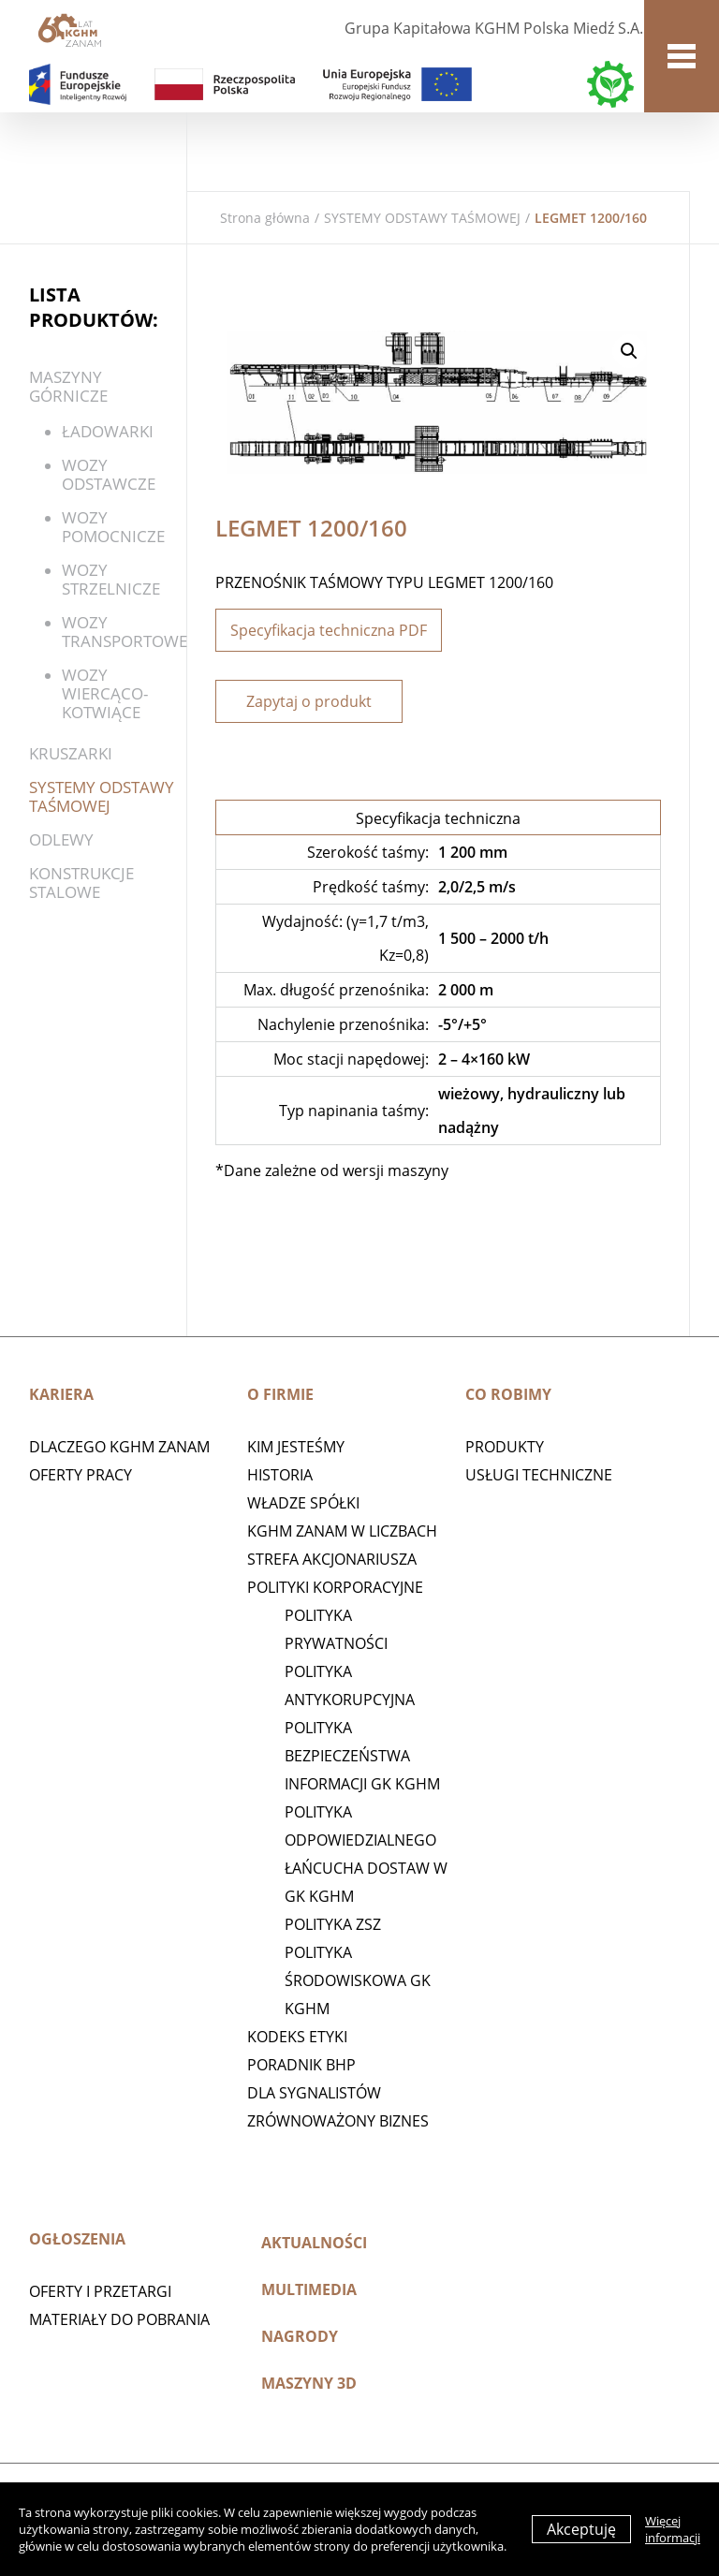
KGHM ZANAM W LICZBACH (342, 1531)
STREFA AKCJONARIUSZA (332, 1559)
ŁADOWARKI (108, 431)
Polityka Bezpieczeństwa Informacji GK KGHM (362, 1755)
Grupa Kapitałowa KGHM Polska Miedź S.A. (494, 28)
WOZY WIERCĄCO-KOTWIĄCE (105, 693)
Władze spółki (303, 1503)
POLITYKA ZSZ (333, 1924)
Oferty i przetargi (100, 2291)
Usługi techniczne (538, 1475)
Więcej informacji (672, 2529)
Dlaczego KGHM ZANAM (119, 1446)
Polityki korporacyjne (335, 1587)
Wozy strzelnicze (111, 579)
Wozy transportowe (124, 631)
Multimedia (309, 2289)
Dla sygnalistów (314, 2093)
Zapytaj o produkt (309, 701)
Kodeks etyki (297, 2036)
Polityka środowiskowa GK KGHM (358, 1980)
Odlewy (61, 839)
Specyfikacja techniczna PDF (328, 630)
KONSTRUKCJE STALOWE (81, 882)
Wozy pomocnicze (113, 527)
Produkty (504, 1446)
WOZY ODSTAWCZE (108, 474)
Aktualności (314, 2242)
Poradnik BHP (301, 2064)
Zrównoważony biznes (338, 2121)
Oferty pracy (80, 1475)
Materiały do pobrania (119, 2319)
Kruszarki (70, 753)
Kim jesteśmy (296, 1446)
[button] (629, 351)
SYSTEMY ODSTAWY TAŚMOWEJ (422, 218)
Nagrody (299, 2336)
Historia (280, 1475)
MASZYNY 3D (309, 2383)
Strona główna (265, 218)
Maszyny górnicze (68, 386)
